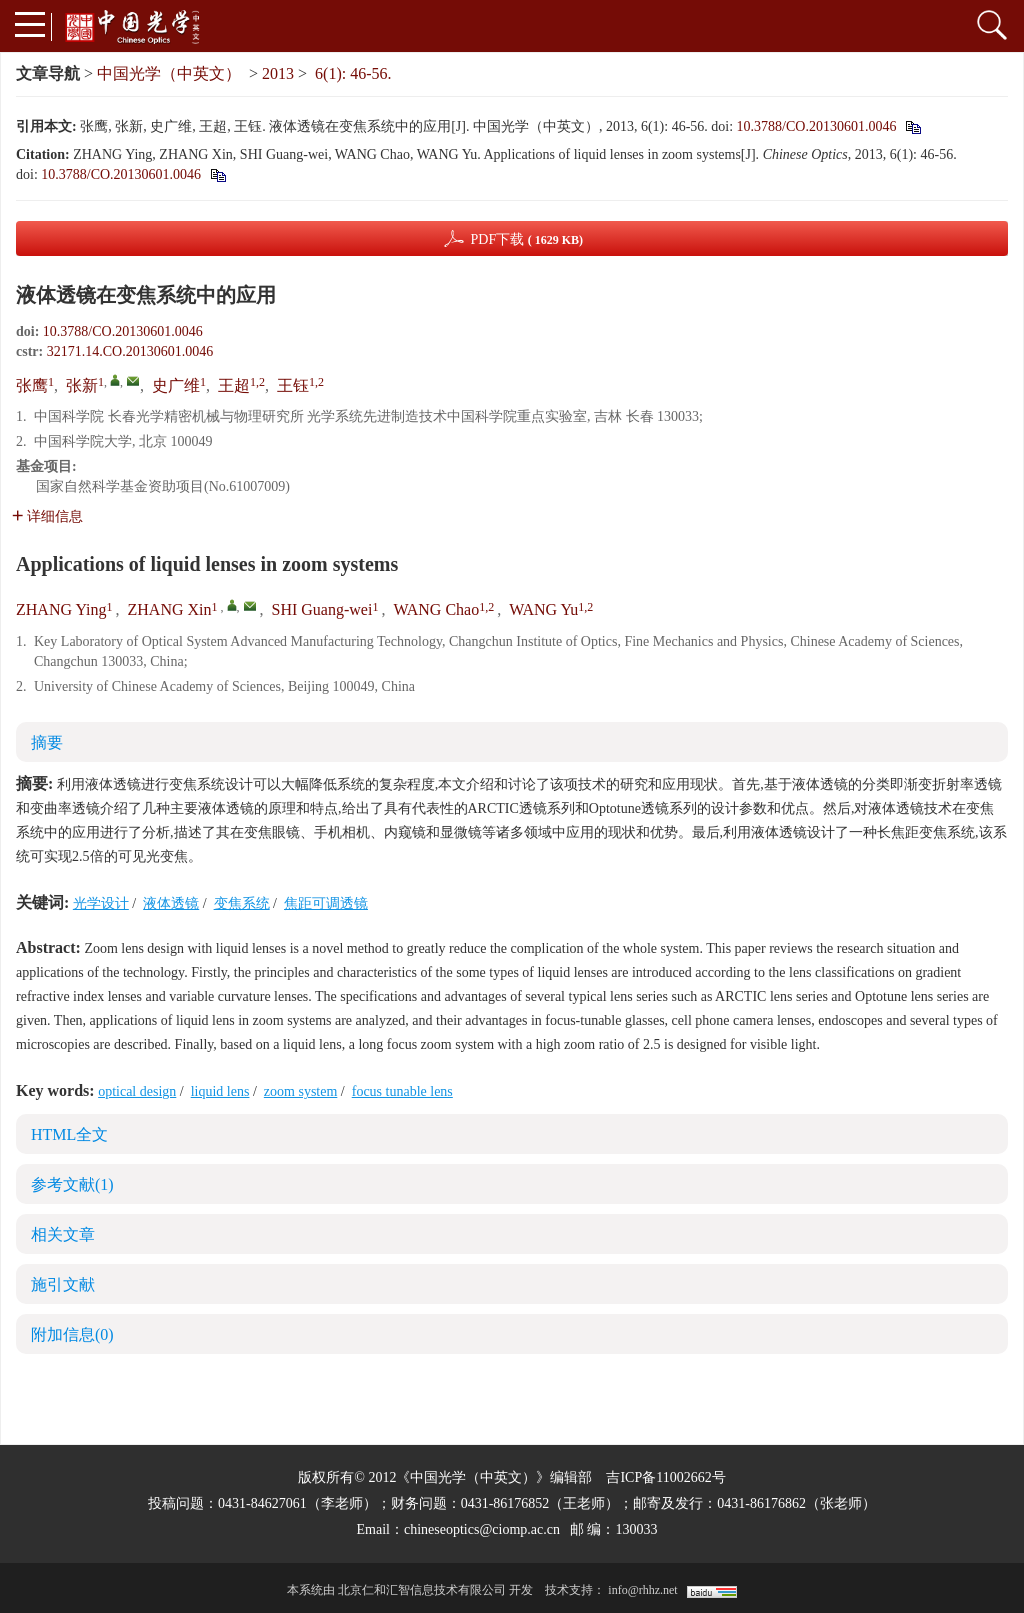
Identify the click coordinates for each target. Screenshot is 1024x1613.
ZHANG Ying (61, 609)
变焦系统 (242, 903)
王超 (234, 385)
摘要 (47, 742)
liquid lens (220, 1091)
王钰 (293, 385)
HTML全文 (69, 1134)
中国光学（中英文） (169, 73)
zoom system (301, 1091)
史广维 (176, 385)
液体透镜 (171, 903)
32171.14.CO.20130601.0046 (130, 351)
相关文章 (63, 1234)
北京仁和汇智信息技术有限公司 (422, 1590)
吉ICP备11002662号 (665, 1477)
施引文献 (63, 1284)
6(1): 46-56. (353, 73)
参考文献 (72, 1184)
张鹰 (32, 385)
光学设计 (101, 903)
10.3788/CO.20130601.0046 (817, 126)
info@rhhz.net (642, 1590)
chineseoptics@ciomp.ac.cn (482, 1529)
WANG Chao (436, 609)
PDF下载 (526, 239)
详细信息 (47, 516)
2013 (278, 73)
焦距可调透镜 (326, 903)
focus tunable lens (402, 1091)
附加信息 (72, 1334)
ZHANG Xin (170, 609)
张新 (82, 385)
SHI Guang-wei (322, 609)
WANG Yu (543, 609)
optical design (137, 1091)
